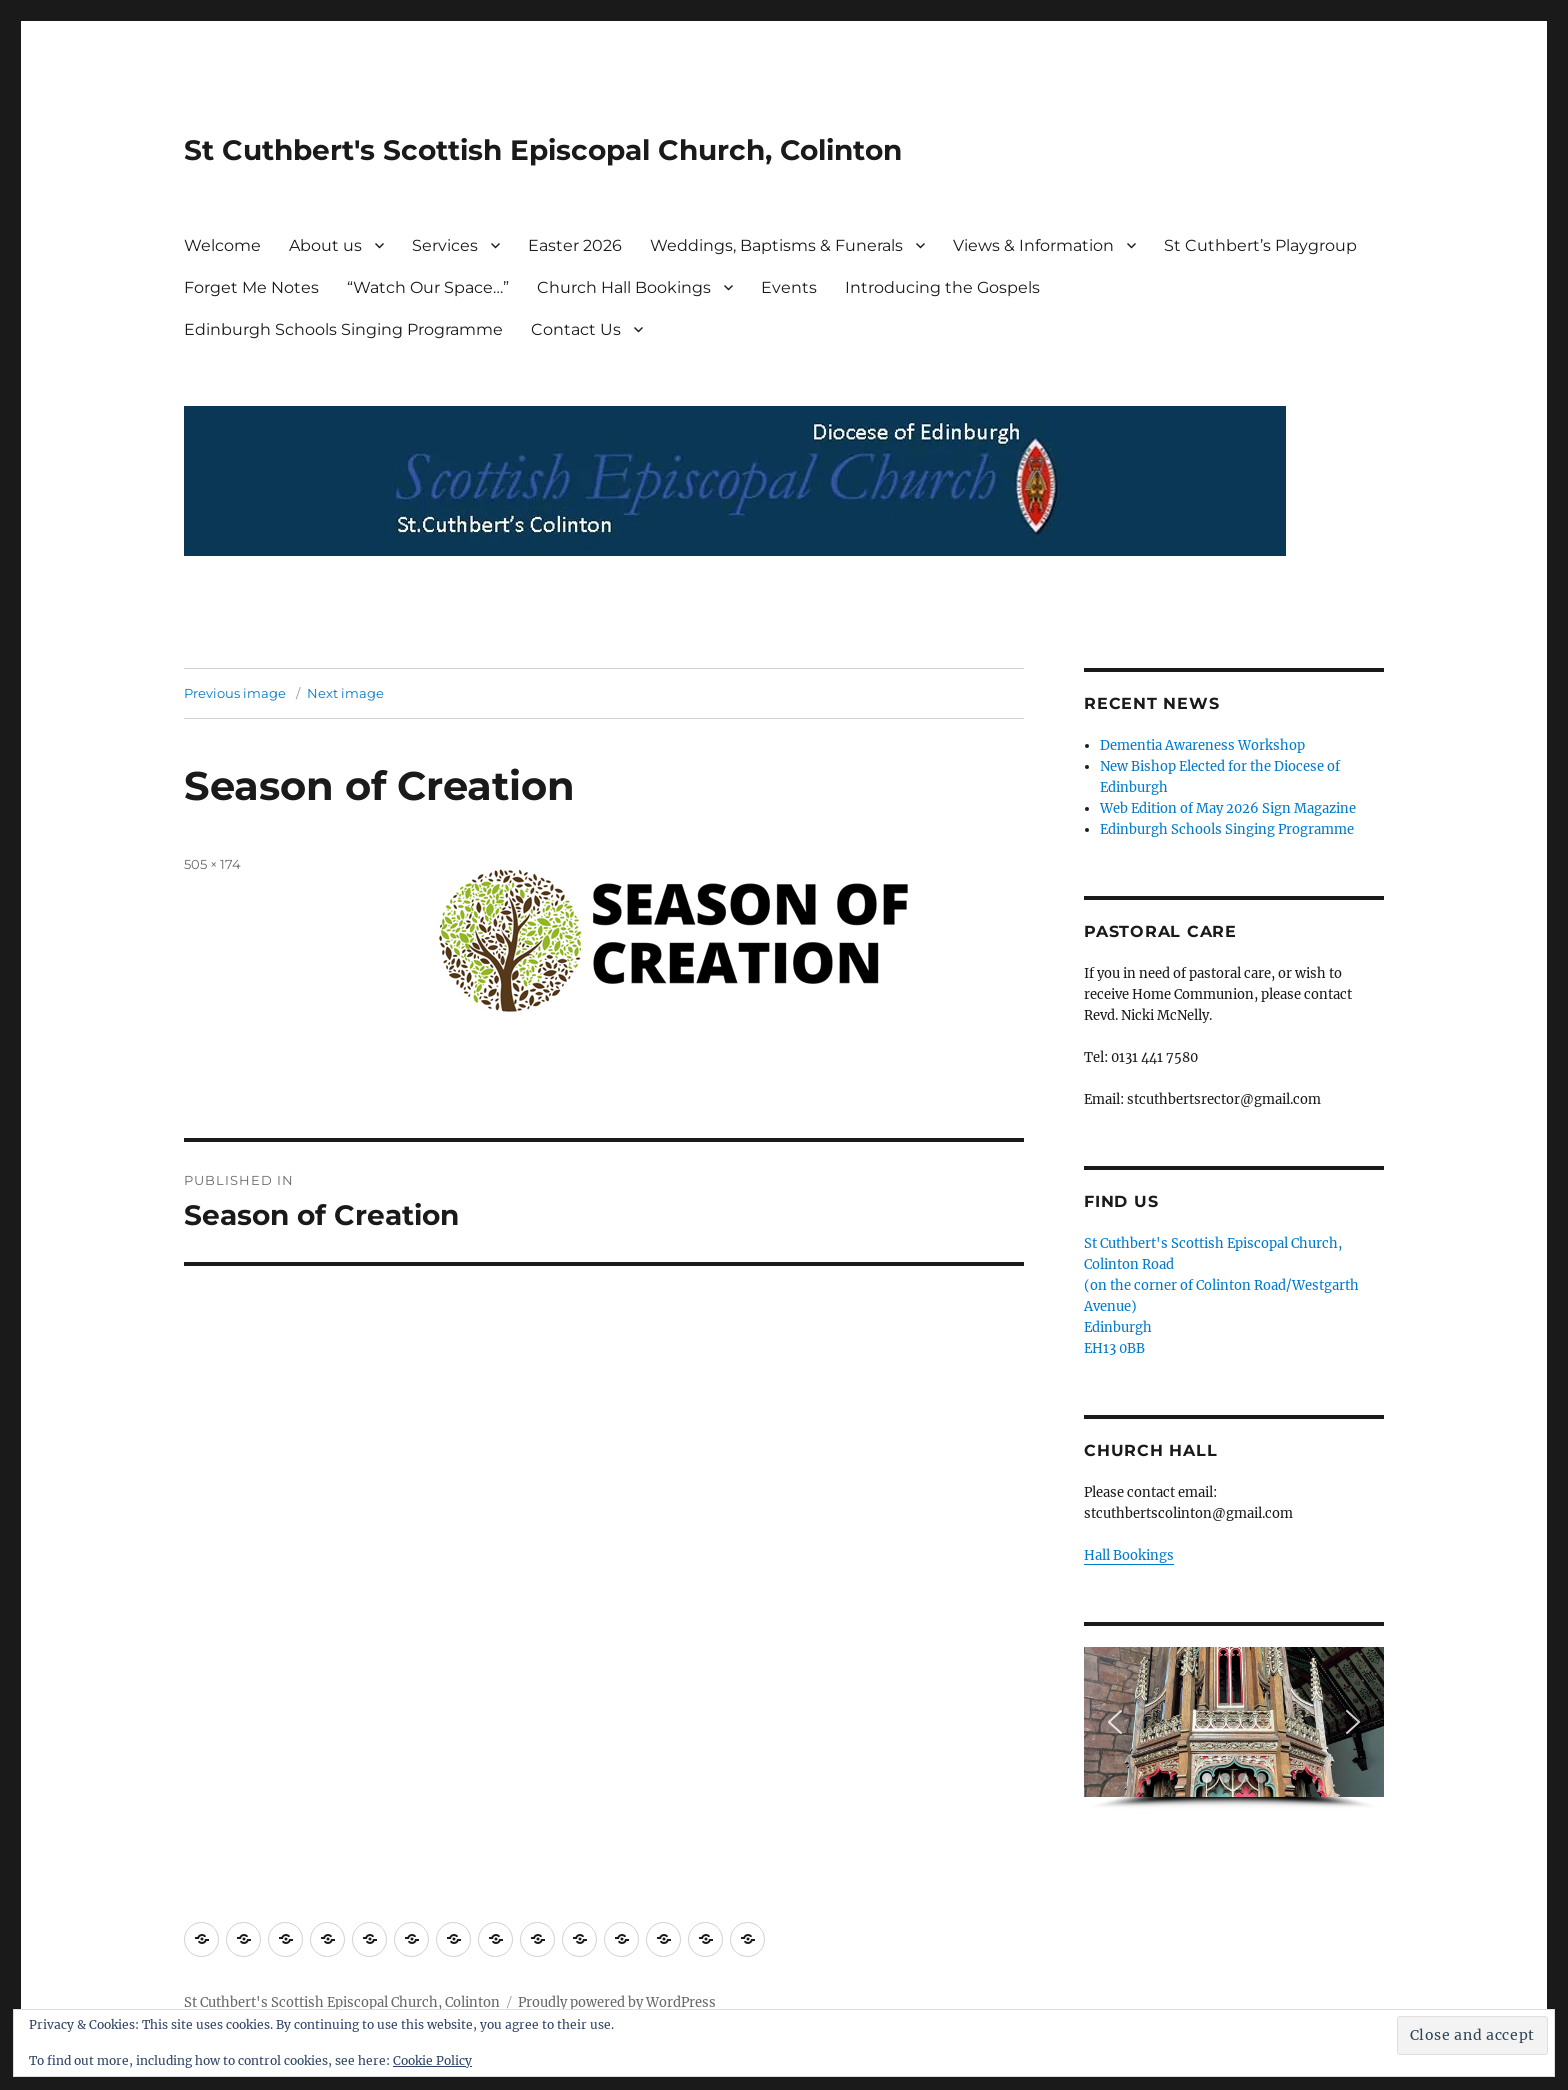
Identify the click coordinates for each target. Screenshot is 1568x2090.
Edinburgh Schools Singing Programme (343, 329)
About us (325, 245)
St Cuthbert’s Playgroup (1260, 245)
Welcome (222, 245)
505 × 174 (212, 864)
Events (789, 287)
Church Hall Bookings (624, 287)
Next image (345, 693)
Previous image (235, 693)
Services (445, 245)
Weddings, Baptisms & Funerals (776, 245)
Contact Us (576, 329)
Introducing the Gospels (942, 287)
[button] (1115, 1722)
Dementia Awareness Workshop (1202, 745)
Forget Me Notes (251, 287)
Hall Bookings (1129, 1555)
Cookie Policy (432, 2060)
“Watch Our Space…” (428, 287)
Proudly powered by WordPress (617, 2002)
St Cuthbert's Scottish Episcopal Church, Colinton (543, 150)
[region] (1234, 1728)
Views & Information (1033, 245)
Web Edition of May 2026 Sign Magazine (1228, 808)
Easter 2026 (575, 245)
